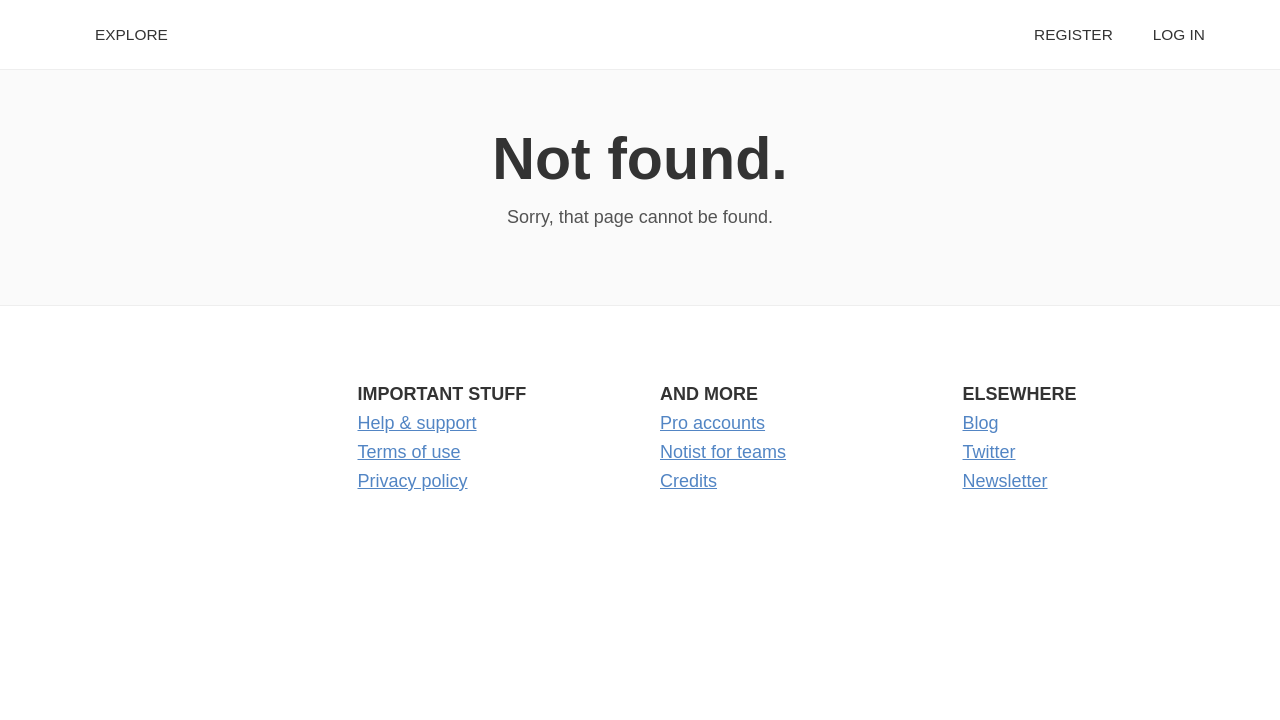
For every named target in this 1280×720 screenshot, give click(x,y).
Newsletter (1005, 481)
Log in (1179, 34)
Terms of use (409, 452)
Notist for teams (723, 452)
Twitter (989, 452)
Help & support (417, 423)
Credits (688, 481)
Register (1073, 34)
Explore (131, 34)
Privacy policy (413, 481)
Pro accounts (712, 423)
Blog (981, 423)
